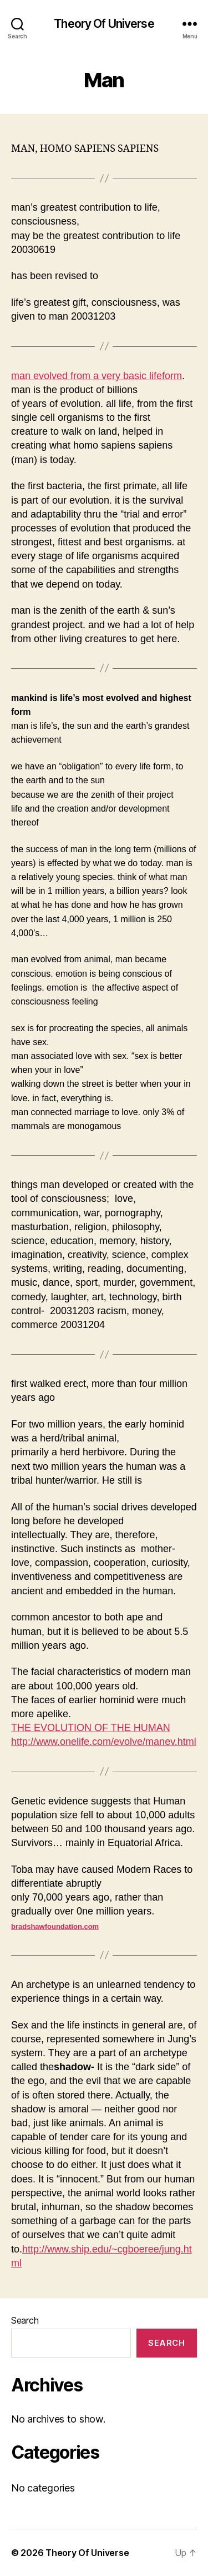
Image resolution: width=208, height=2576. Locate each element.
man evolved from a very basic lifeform (96, 375)
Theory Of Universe (104, 23)
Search (24, 2320)
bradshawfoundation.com (55, 1926)
